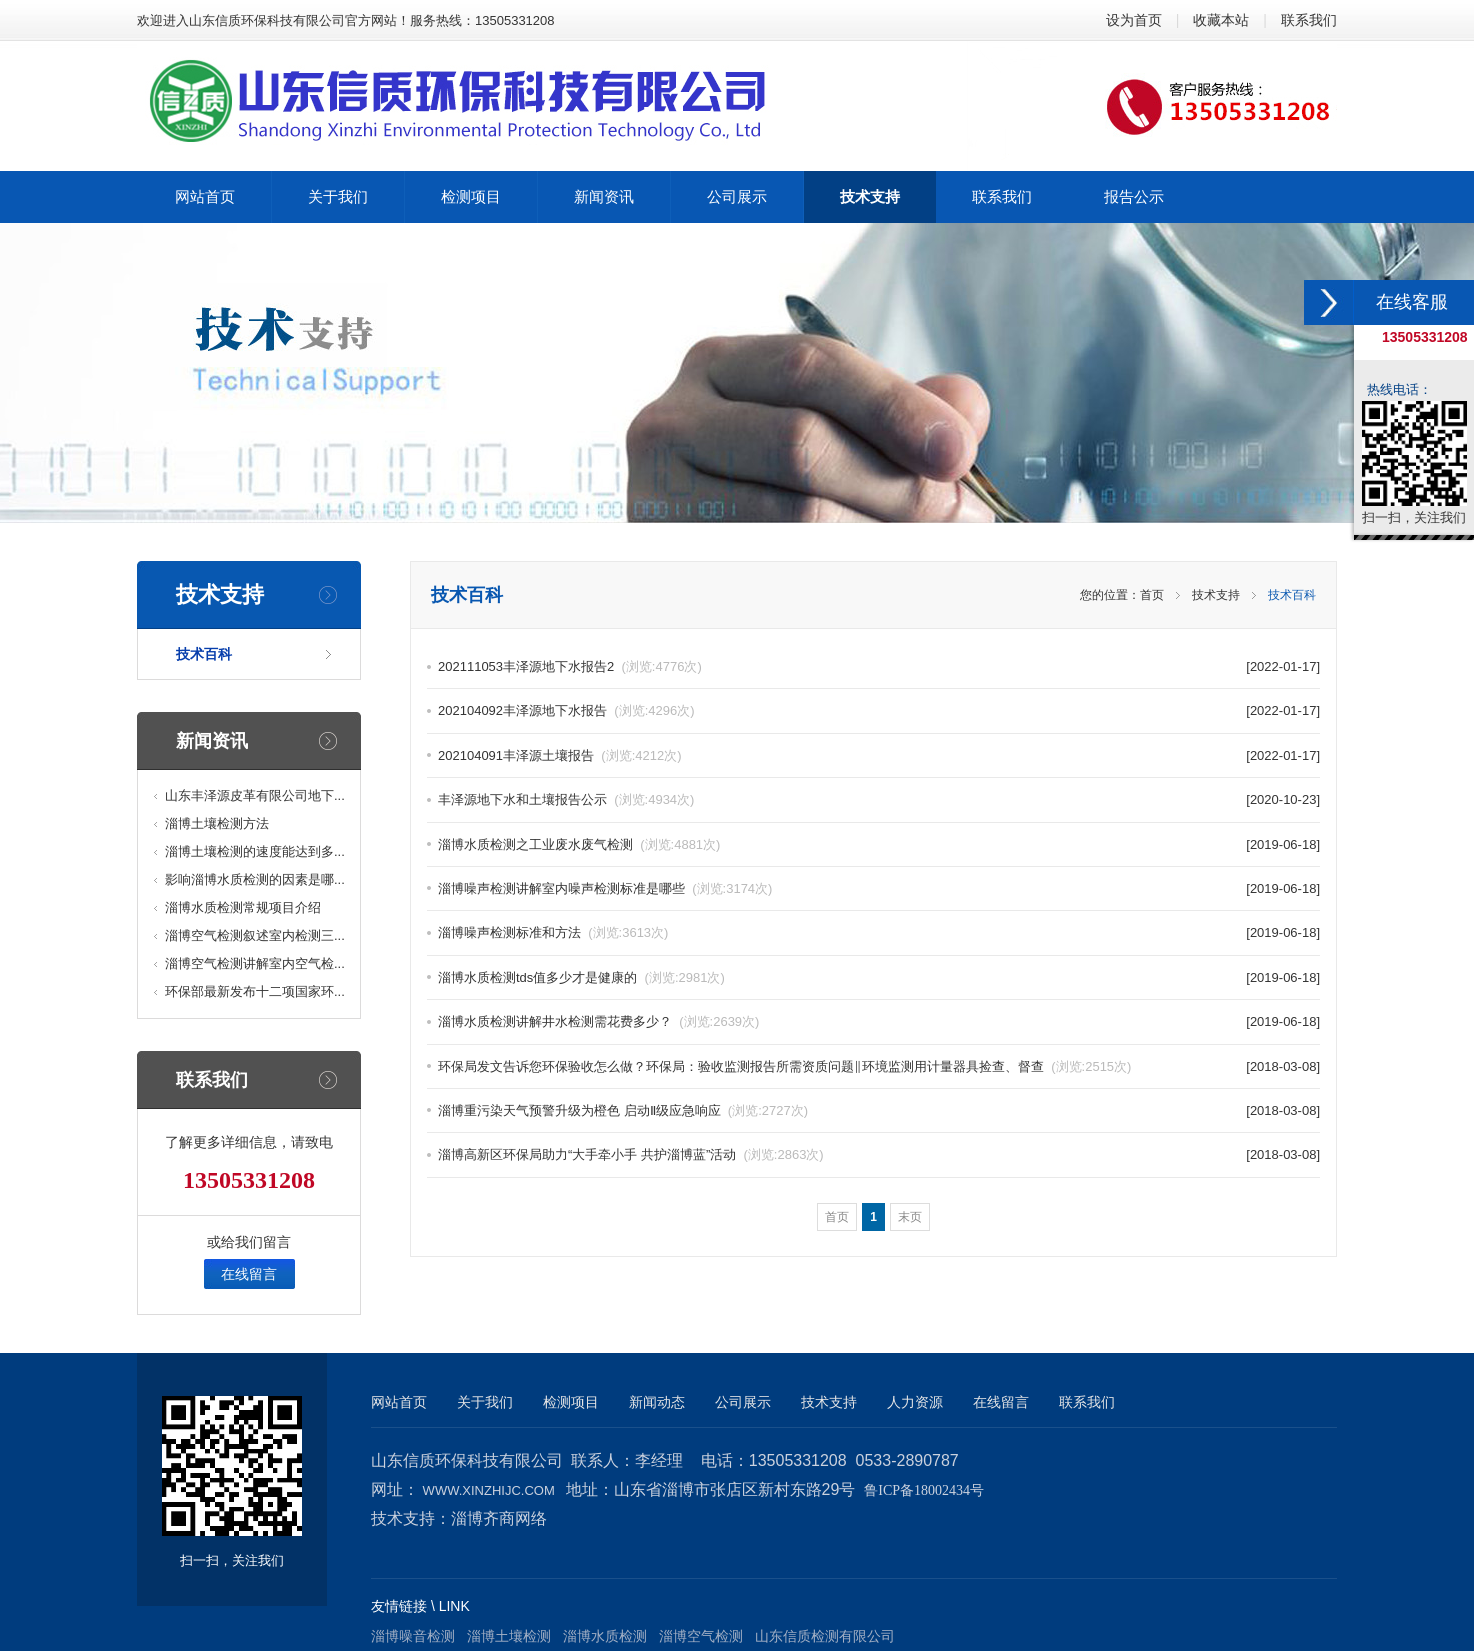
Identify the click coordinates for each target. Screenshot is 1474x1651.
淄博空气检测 (701, 1636)
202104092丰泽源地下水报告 (566, 710)
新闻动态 (657, 1402)
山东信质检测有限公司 (825, 1636)
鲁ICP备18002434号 (924, 1490)
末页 (910, 1217)
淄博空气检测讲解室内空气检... (255, 963)
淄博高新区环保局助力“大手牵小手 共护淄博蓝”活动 (631, 1154)
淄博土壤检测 (509, 1636)
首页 (1152, 595)
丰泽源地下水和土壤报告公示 (566, 799)
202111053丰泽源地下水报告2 (570, 666)
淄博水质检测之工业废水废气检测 (579, 844)
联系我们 (1309, 20)
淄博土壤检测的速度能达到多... (255, 851)
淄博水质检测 (605, 1636)
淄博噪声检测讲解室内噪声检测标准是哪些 (605, 888)
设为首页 (1134, 20)
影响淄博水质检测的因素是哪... (255, 879)
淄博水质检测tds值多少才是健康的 (581, 977)
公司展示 (743, 1402)
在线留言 (249, 1274)
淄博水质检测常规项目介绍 (243, 907)
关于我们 (485, 1402)
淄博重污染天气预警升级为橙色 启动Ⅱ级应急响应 (623, 1110)
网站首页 (399, 1402)
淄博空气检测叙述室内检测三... (255, 935)
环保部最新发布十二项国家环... (255, 991)
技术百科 (204, 654)
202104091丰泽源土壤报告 (560, 755)
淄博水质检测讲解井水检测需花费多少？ (598, 1021)
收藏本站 (1221, 20)
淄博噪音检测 (413, 1636)
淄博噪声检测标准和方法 (553, 932)
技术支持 (1216, 595)
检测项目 (571, 1402)
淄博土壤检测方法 (217, 823)
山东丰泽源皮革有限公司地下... (255, 795)
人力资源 (915, 1402)
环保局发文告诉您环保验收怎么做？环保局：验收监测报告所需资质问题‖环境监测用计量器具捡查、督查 (784, 1066)
